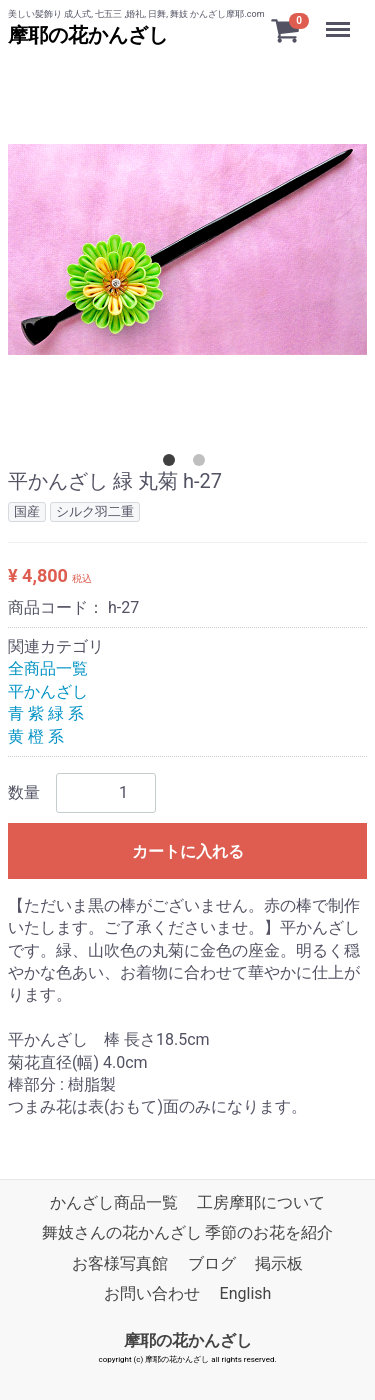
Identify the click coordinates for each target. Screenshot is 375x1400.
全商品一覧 (48, 668)
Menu (340, 20)
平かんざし (48, 691)
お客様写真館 (120, 1263)
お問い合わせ (152, 1293)
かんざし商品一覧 (114, 1202)
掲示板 (279, 1263)
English (246, 1293)
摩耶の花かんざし (88, 35)
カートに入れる (188, 851)
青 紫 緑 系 (46, 713)
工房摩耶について (261, 1202)
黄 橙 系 (36, 736)
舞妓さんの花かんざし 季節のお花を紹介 (188, 1232)
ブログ (212, 1263)
